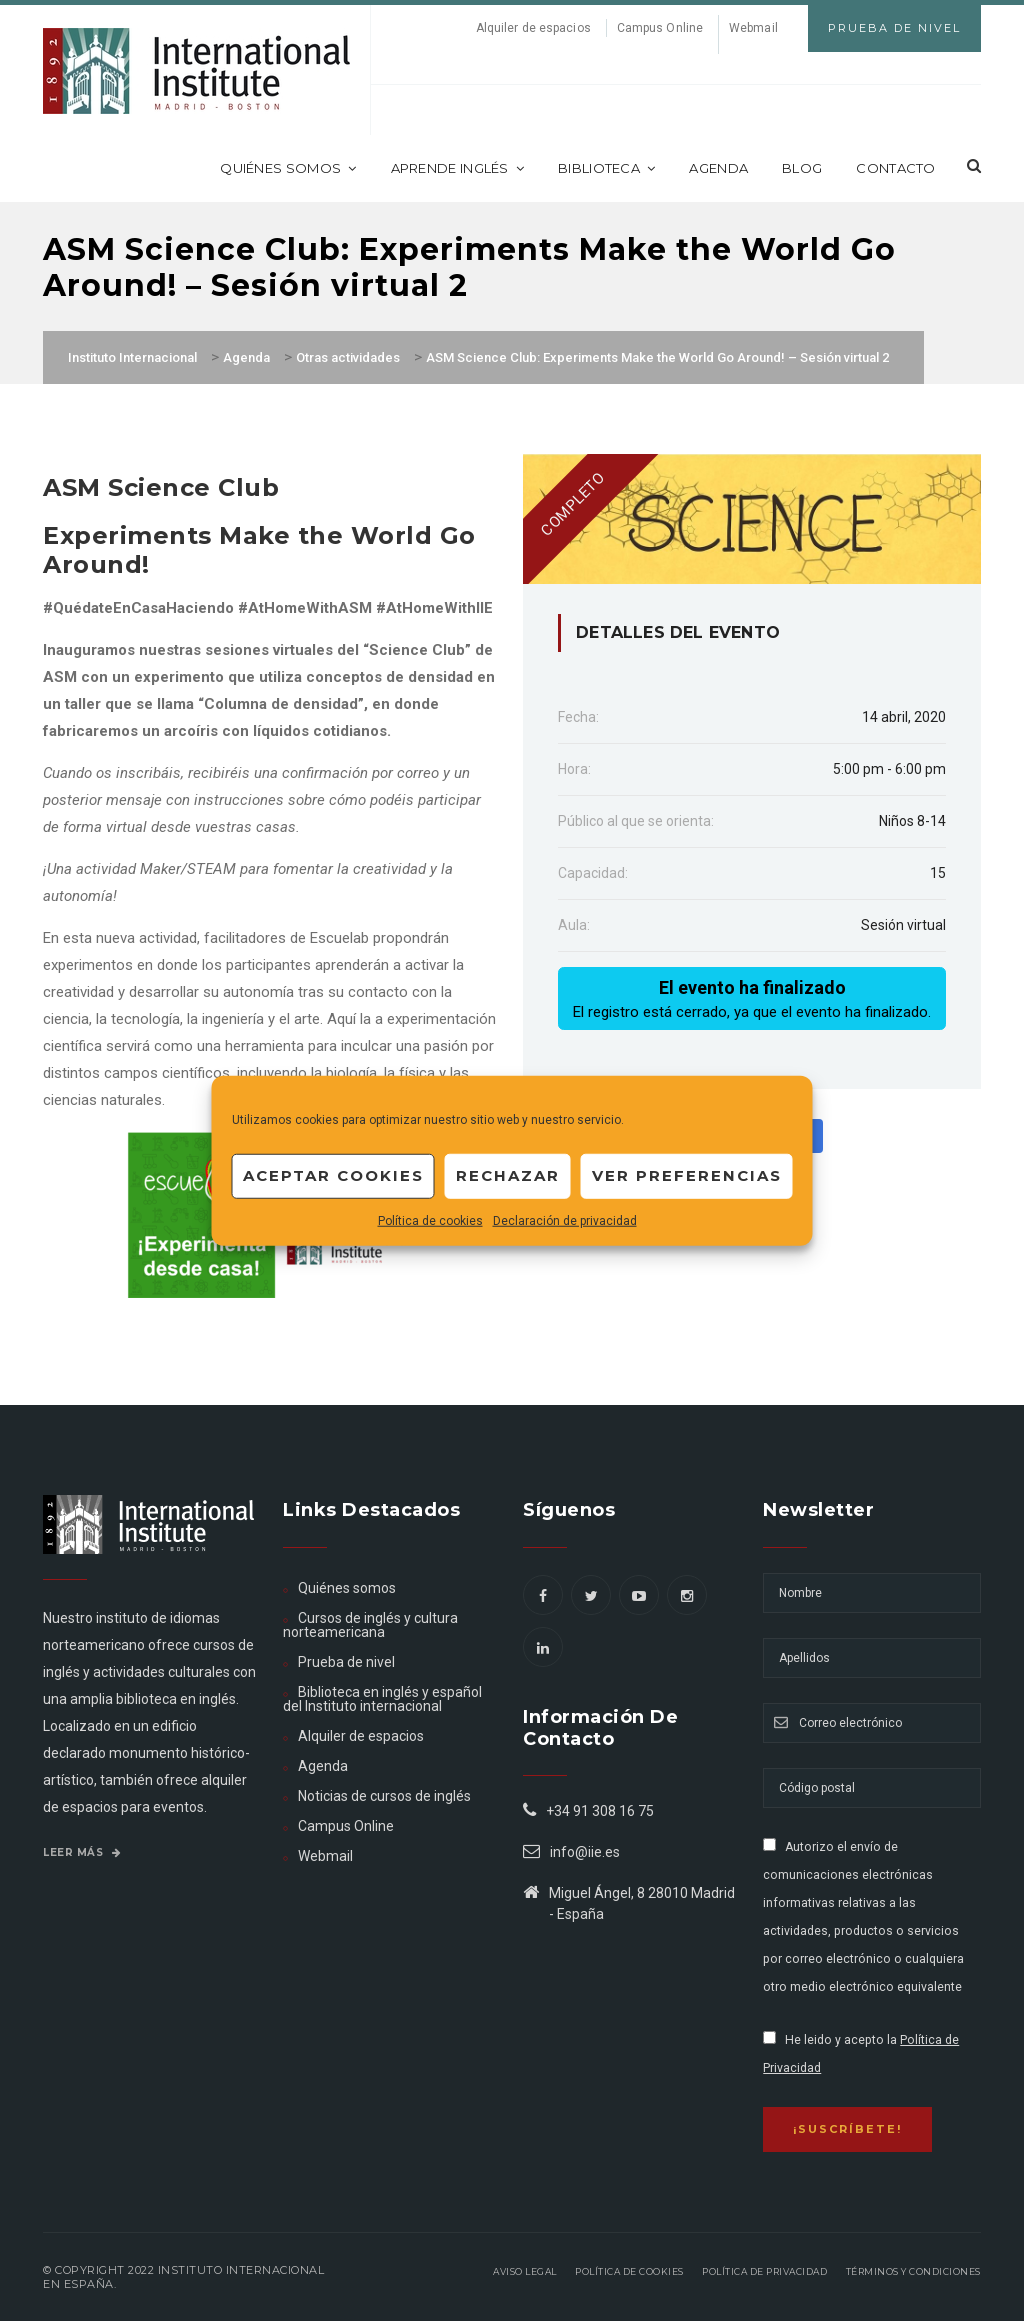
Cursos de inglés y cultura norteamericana (370, 1625)
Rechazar (508, 1175)
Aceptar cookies (333, 1175)
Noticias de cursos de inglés (384, 1796)
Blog (802, 168)
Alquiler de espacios (533, 28)
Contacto (895, 168)
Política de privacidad (764, 2271)
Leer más (82, 1852)
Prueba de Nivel (894, 28)
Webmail (753, 28)
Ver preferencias (687, 1175)
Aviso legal (525, 2271)
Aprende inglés (458, 168)
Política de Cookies (629, 2271)
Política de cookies (430, 1220)
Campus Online (660, 28)
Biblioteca (606, 168)
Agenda (718, 168)
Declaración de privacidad (565, 1220)
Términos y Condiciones (913, 2271)
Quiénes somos (288, 168)
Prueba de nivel (346, 1662)
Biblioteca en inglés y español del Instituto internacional (382, 1699)
